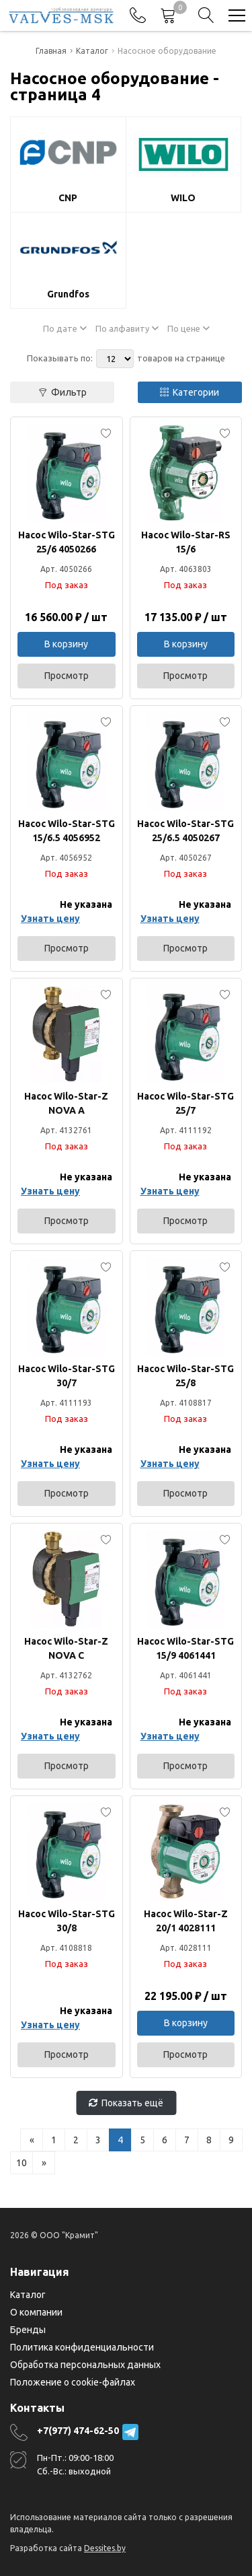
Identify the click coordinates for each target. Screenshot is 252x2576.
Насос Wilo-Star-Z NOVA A (66, 1103)
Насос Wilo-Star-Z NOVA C (66, 1648)
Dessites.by (105, 2548)
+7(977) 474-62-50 (78, 2430)
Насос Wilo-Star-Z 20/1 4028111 (186, 1920)
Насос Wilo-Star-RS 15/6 (185, 542)
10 (21, 2162)
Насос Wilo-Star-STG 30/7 (66, 1375)
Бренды (28, 2329)
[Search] (206, 15)
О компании (36, 2312)
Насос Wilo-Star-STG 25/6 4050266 (66, 542)
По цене (188, 328)
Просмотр (66, 675)
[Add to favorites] (106, 433)
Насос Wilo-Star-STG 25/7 (185, 1103)
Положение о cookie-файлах (72, 2382)
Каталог (28, 2294)
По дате (65, 328)
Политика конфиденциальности (82, 2347)
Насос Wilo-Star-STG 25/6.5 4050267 (185, 830)
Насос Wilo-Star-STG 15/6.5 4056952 (66, 830)
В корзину (66, 644)
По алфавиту (127, 328)
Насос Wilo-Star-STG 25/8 (185, 1375)
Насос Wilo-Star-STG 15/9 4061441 (185, 1648)
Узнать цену (50, 918)
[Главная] (61, 15)
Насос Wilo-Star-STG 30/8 (66, 1920)
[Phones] (138, 15)
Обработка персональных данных (85, 2364)
